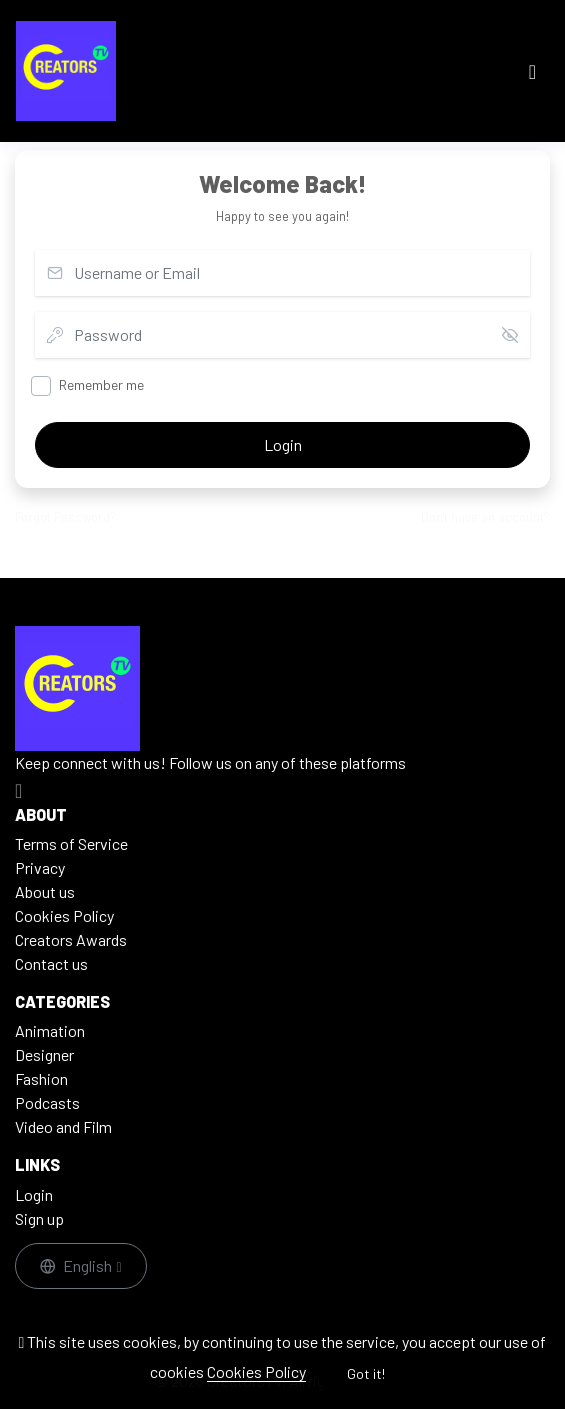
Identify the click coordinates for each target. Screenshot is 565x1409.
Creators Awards (71, 939)
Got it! (366, 1373)
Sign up (39, 1218)
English (77, 1265)
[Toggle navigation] (532, 71)
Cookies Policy (256, 1371)
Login (283, 444)
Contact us (51, 963)
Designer (44, 1054)
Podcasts (47, 1102)
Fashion (41, 1078)
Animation (50, 1030)
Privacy (40, 867)
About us (45, 891)
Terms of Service (71, 843)
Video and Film (63, 1126)
